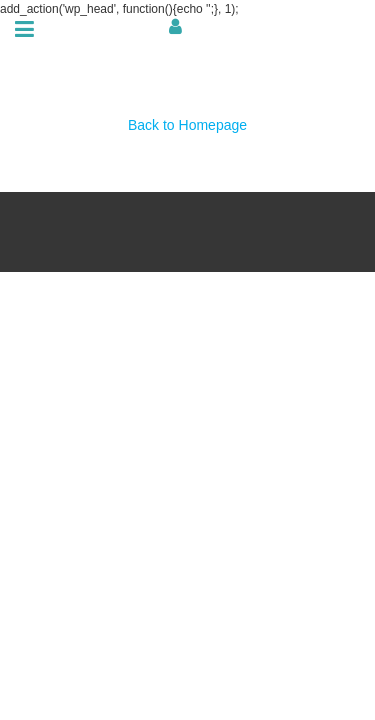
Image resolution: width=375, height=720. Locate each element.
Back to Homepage (187, 125)
